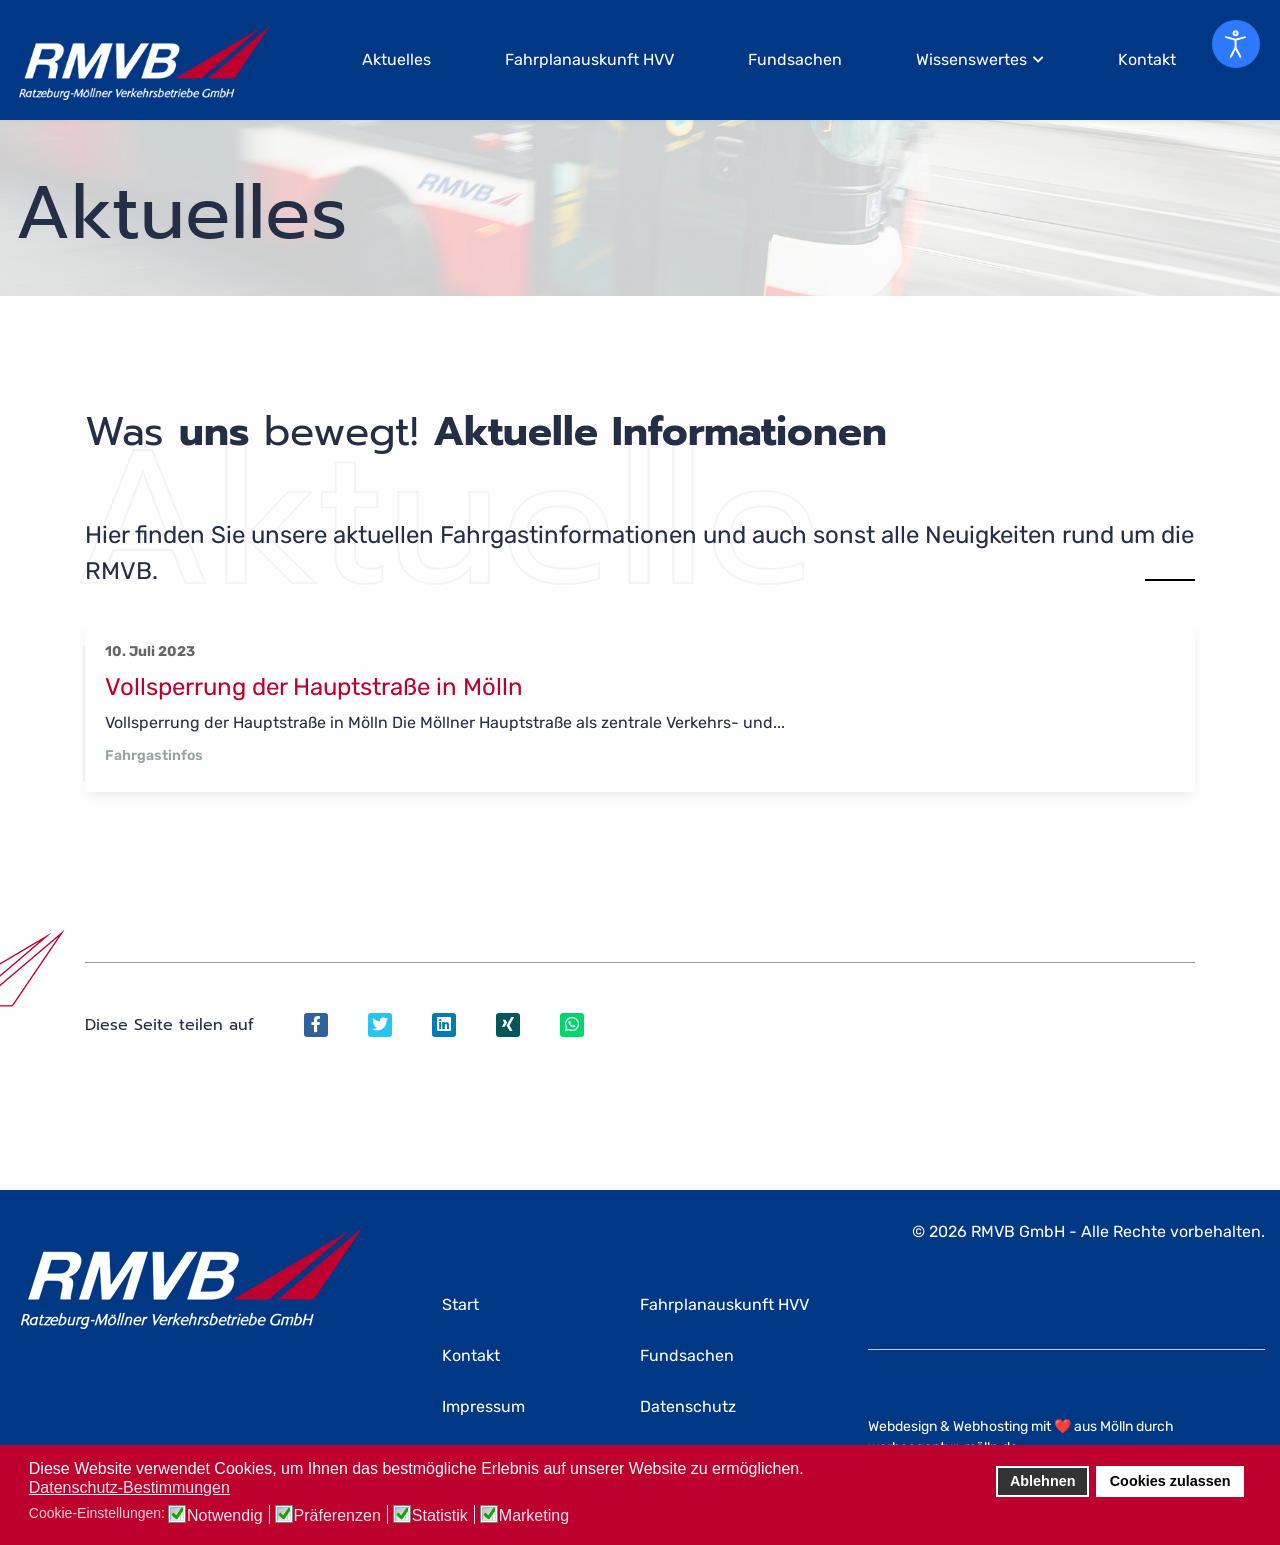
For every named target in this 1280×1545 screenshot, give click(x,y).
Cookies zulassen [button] (1170, 1481)
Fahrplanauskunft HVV (589, 59)
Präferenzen (337, 1516)
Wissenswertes (971, 59)
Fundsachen (795, 59)
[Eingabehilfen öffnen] (1236, 44)
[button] (809, 1470)
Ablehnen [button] (1043, 1481)
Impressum (483, 1406)
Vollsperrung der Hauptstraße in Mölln (314, 687)
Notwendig (225, 1516)
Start (460, 1304)
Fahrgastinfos (154, 755)
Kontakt (1147, 59)
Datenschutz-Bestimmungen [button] (129, 1487)
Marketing (534, 1516)
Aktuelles (396, 59)
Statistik (440, 1516)
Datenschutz (688, 1406)
